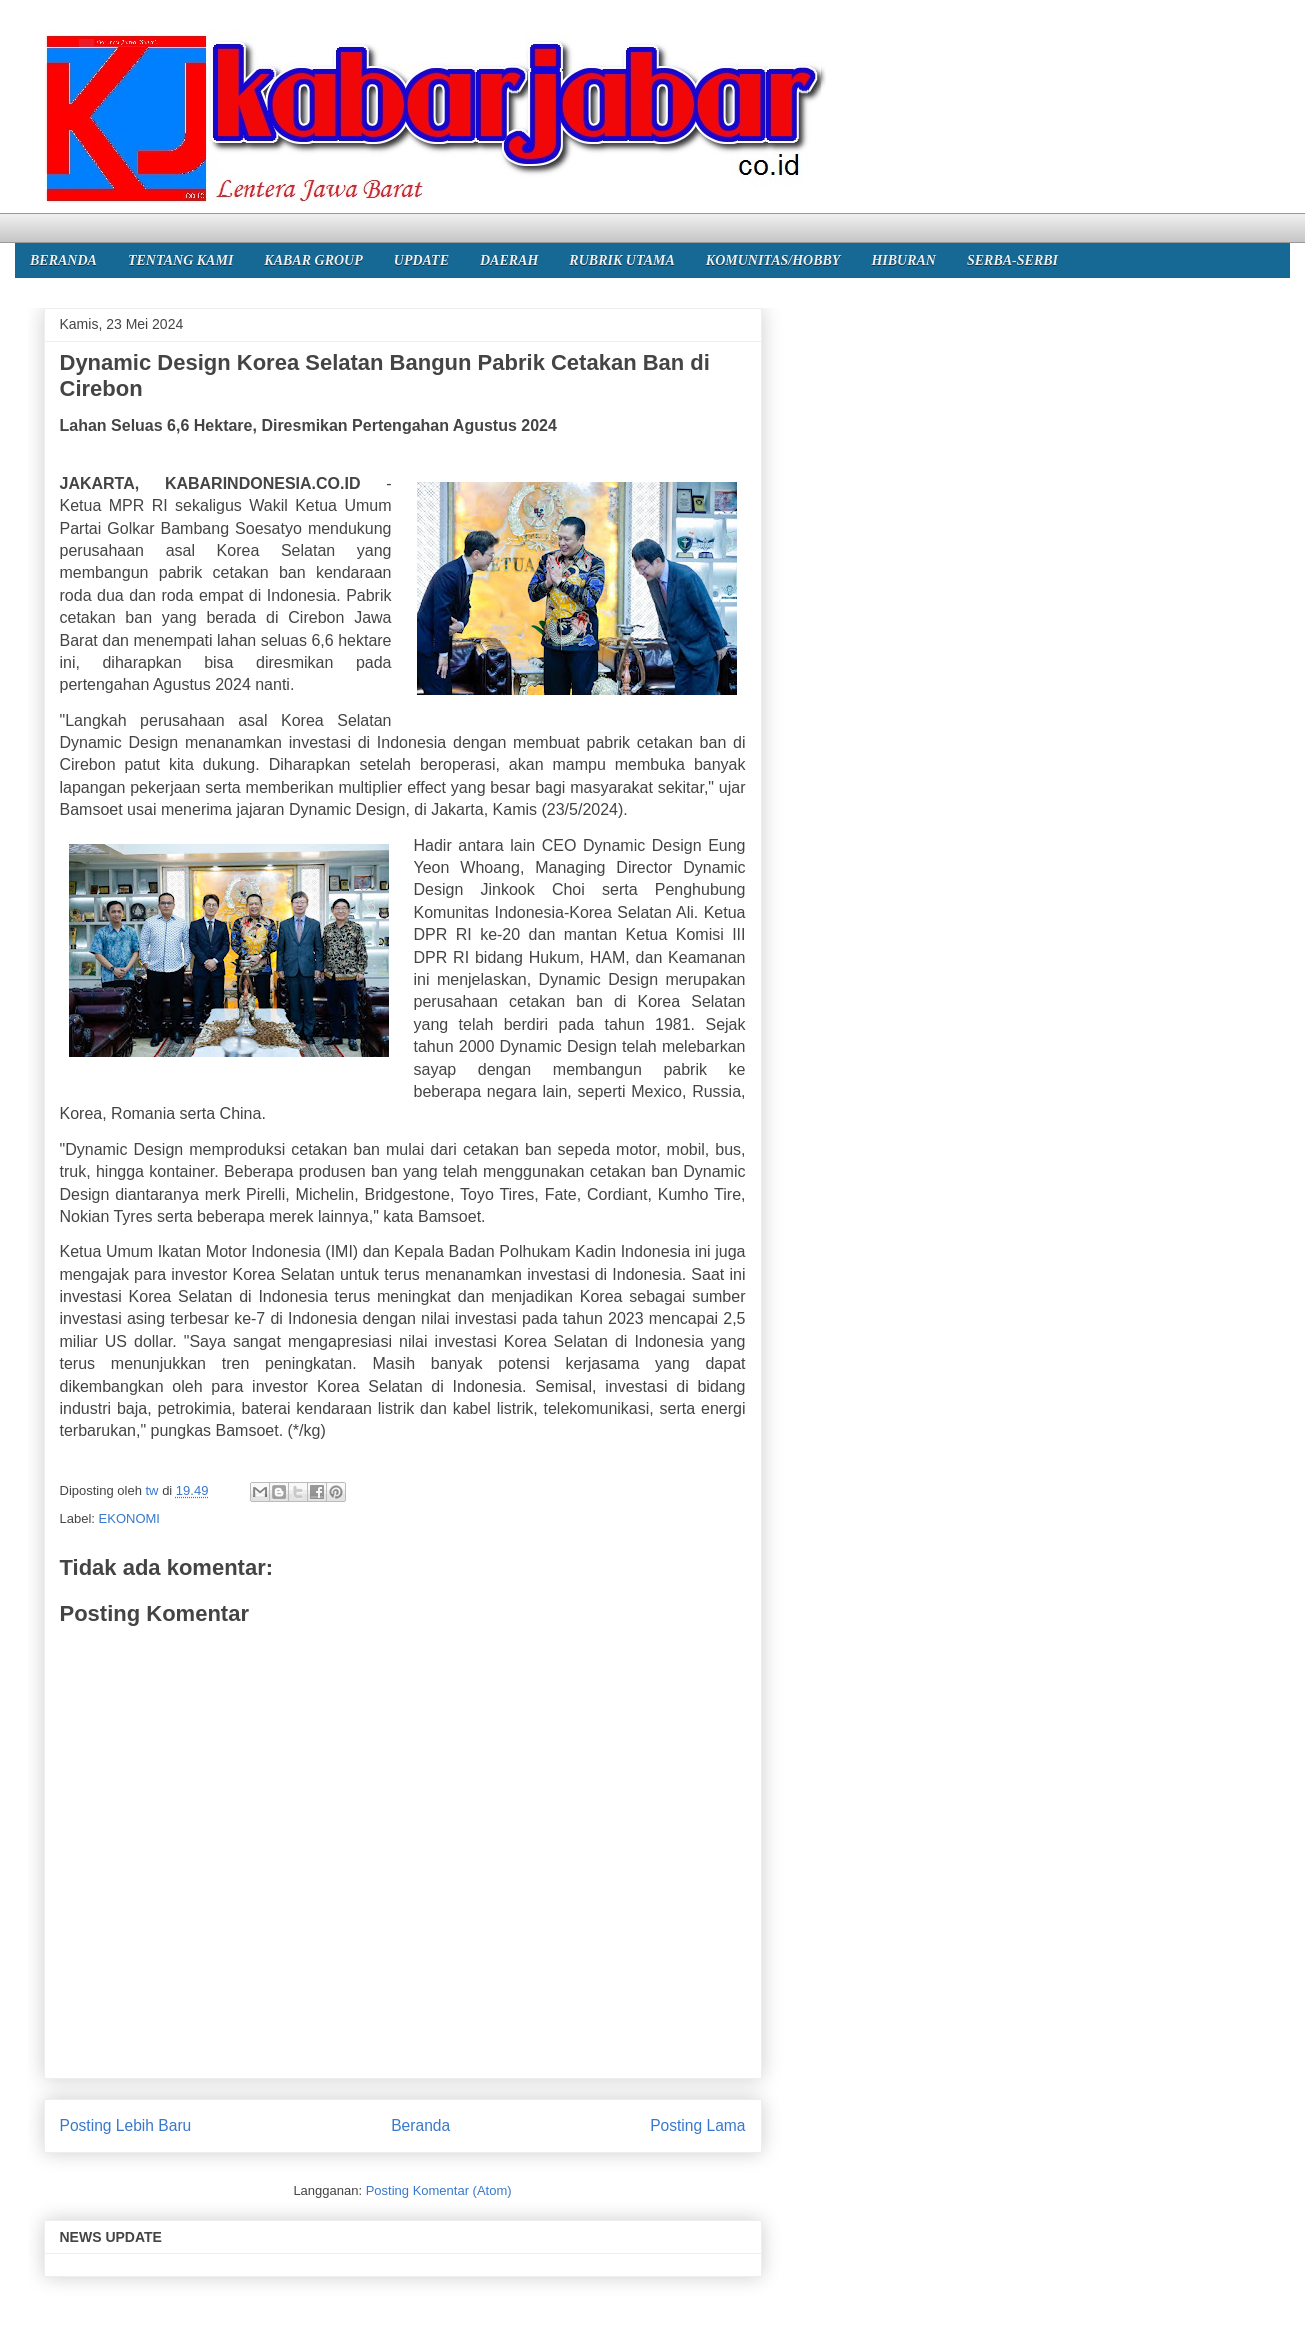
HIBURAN (903, 260)
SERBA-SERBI (1012, 260)
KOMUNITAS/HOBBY (773, 260)
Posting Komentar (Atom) (439, 2190)
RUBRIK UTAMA (621, 260)
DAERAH (509, 260)
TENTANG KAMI (180, 260)
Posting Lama (697, 2125)
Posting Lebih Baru (126, 2125)
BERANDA (63, 260)
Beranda (420, 2125)
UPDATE (421, 260)
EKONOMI (129, 1518)
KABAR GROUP (313, 260)
